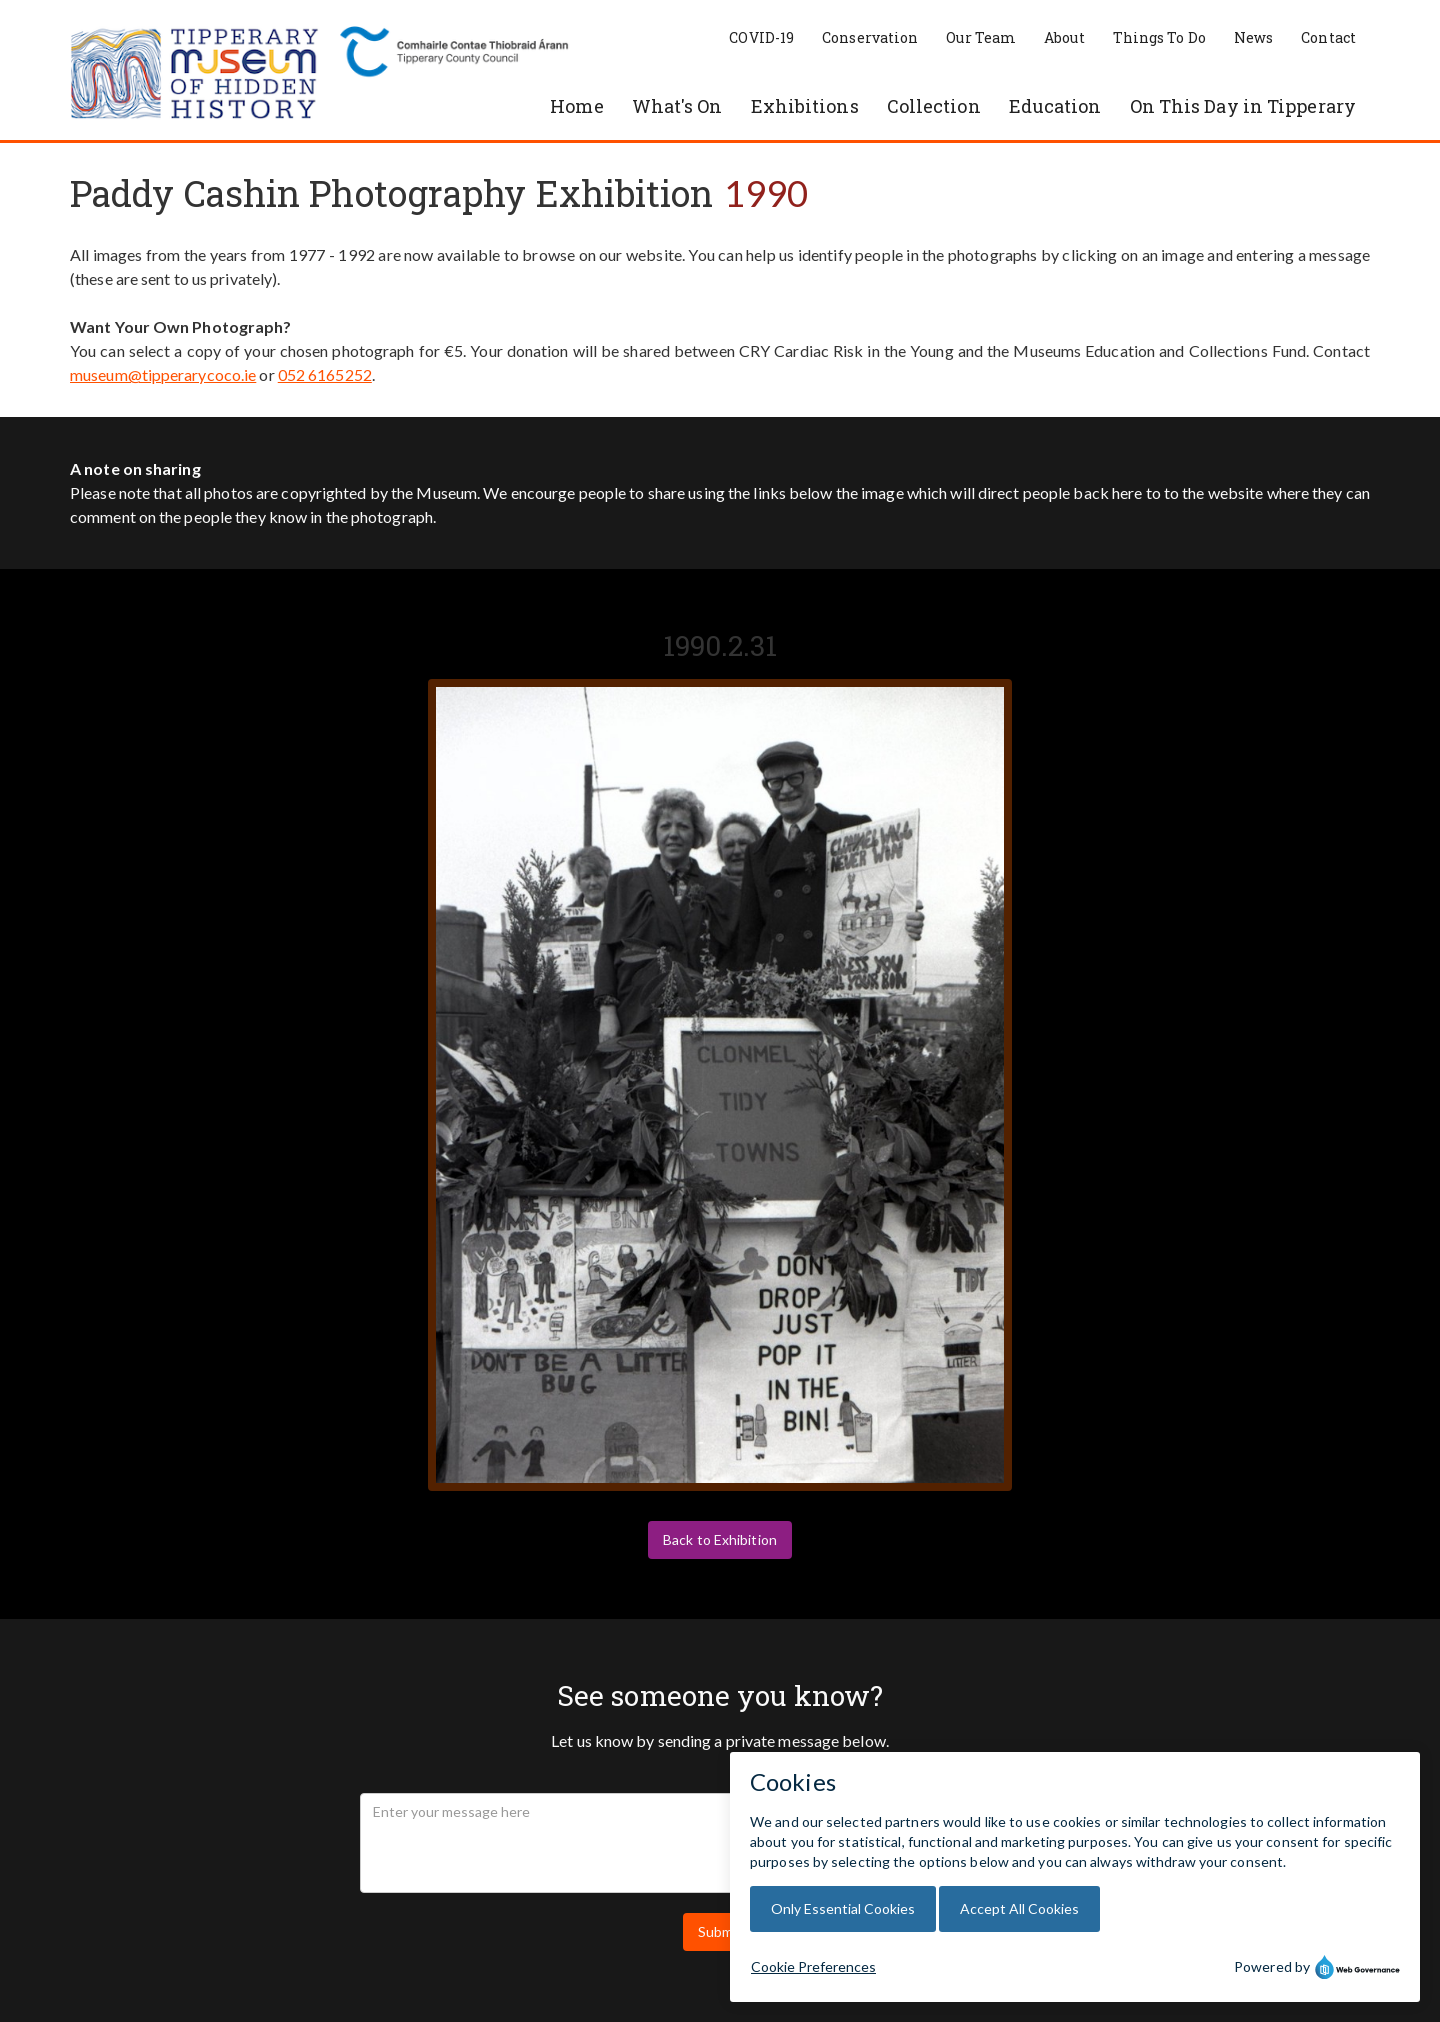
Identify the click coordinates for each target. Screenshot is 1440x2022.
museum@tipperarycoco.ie (163, 374)
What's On (677, 106)
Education (1055, 106)
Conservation (870, 37)
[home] (195, 75)
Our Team (981, 37)
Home (576, 106)
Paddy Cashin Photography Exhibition (392, 193)
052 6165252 (325, 374)
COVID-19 (761, 37)
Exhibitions (805, 106)
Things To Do (1159, 37)
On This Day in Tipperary (1243, 106)
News (1253, 37)
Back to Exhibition (720, 1539)
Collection (934, 106)
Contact (1328, 37)
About (1064, 37)
